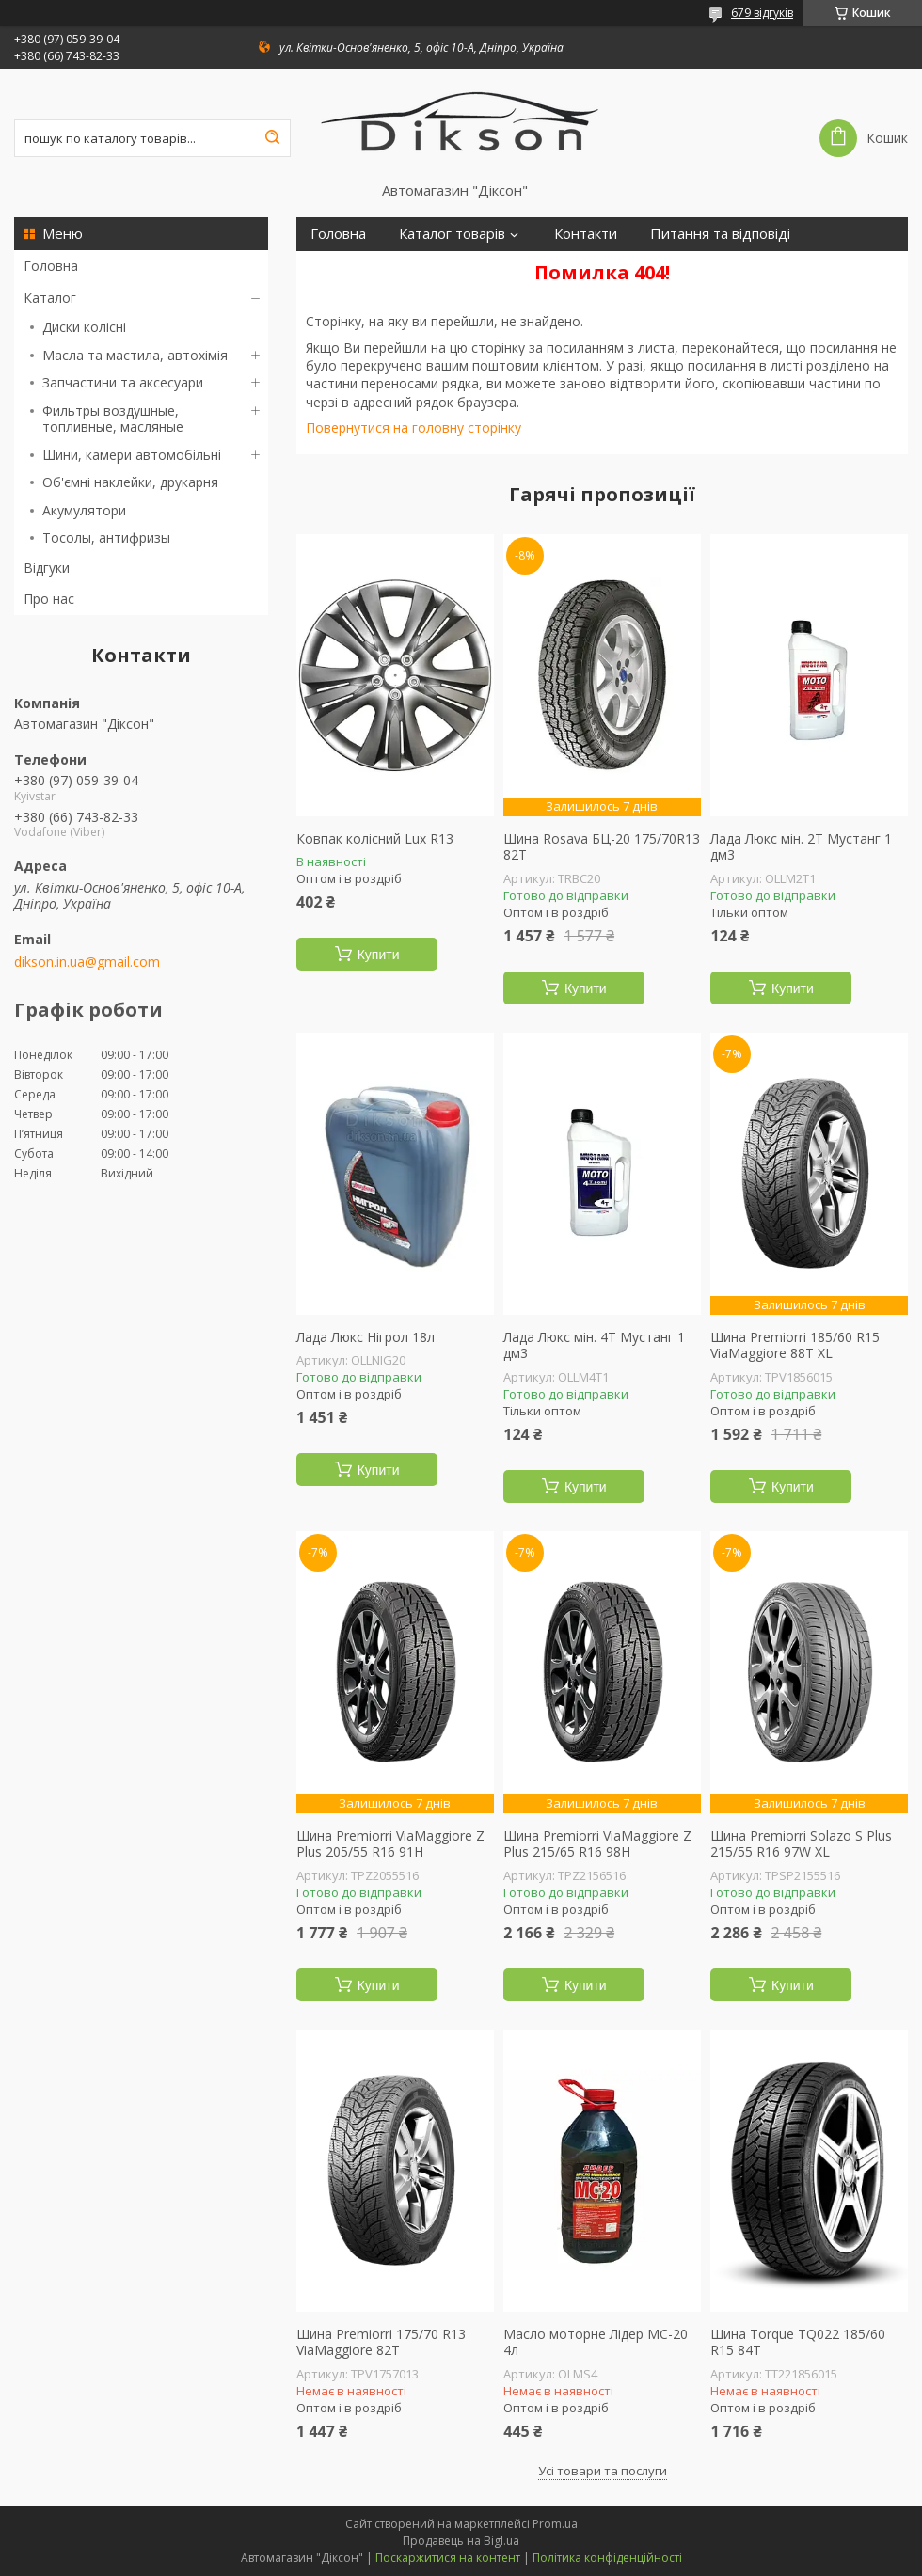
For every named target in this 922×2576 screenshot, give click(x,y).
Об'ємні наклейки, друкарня (130, 482)
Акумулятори (84, 510)
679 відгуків (762, 13)
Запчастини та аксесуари (122, 382)
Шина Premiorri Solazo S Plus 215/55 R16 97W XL (801, 1843)
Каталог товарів (452, 234)
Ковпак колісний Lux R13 (374, 838)
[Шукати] (272, 138)
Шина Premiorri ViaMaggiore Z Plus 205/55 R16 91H (390, 1843)
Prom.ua (555, 2524)
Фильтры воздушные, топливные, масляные (112, 419)
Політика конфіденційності (607, 2558)
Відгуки (47, 568)
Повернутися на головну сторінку (413, 427)
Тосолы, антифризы (106, 537)
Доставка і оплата (370, 268)
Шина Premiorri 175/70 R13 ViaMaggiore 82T (381, 2342)
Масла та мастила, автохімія (135, 355)
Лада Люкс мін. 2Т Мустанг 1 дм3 (801, 846)
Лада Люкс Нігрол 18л (365, 1337)
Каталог (50, 298)
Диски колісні (84, 327)
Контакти (585, 234)
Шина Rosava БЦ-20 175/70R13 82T (601, 846)
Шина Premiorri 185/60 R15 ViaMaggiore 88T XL (795, 1345)
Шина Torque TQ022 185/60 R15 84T (797, 2342)
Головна (51, 266)
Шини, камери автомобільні (131, 455)
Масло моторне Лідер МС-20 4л (595, 2342)
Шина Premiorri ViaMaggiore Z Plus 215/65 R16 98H (597, 1843)
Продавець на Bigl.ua (461, 2541)
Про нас (49, 599)
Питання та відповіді (720, 234)
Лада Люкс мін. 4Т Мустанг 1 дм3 (594, 1345)
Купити (379, 954)
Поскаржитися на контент (447, 2558)
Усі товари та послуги (602, 2470)
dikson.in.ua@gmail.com (87, 962)
